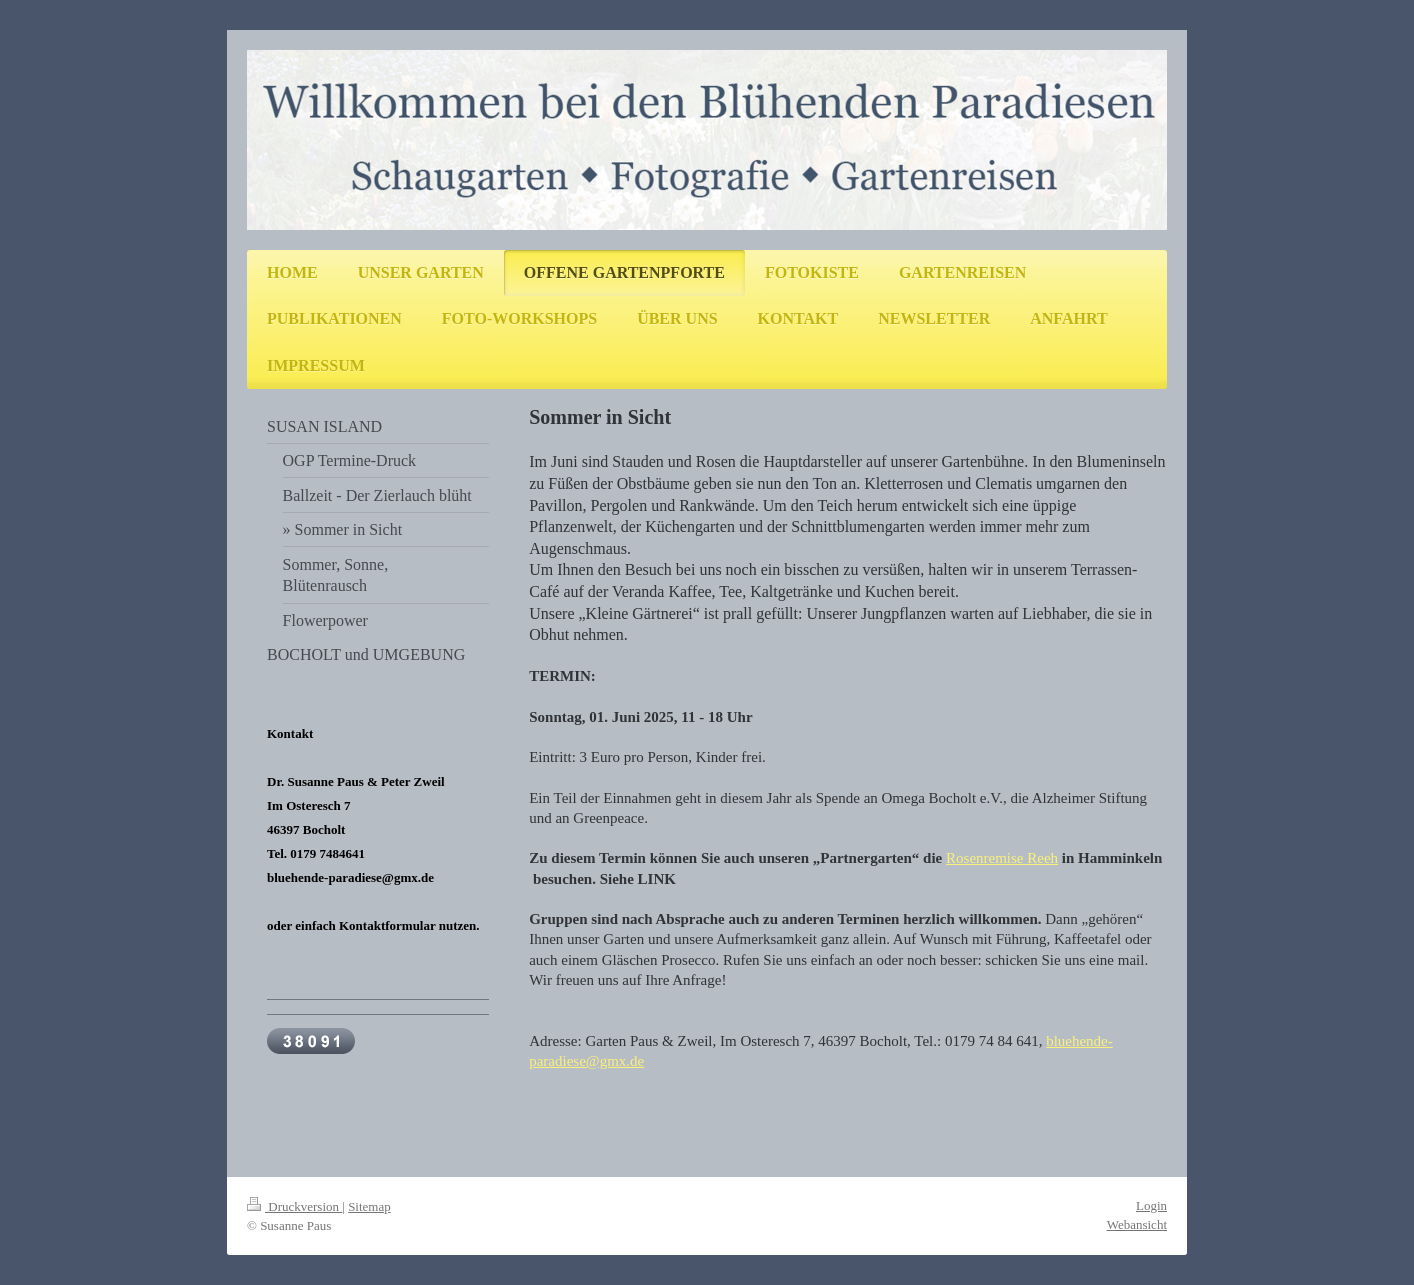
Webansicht (1137, 1224)
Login (1151, 1205)
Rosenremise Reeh (1002, 858)
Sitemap (369, 1206)
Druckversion (294, 1206)
